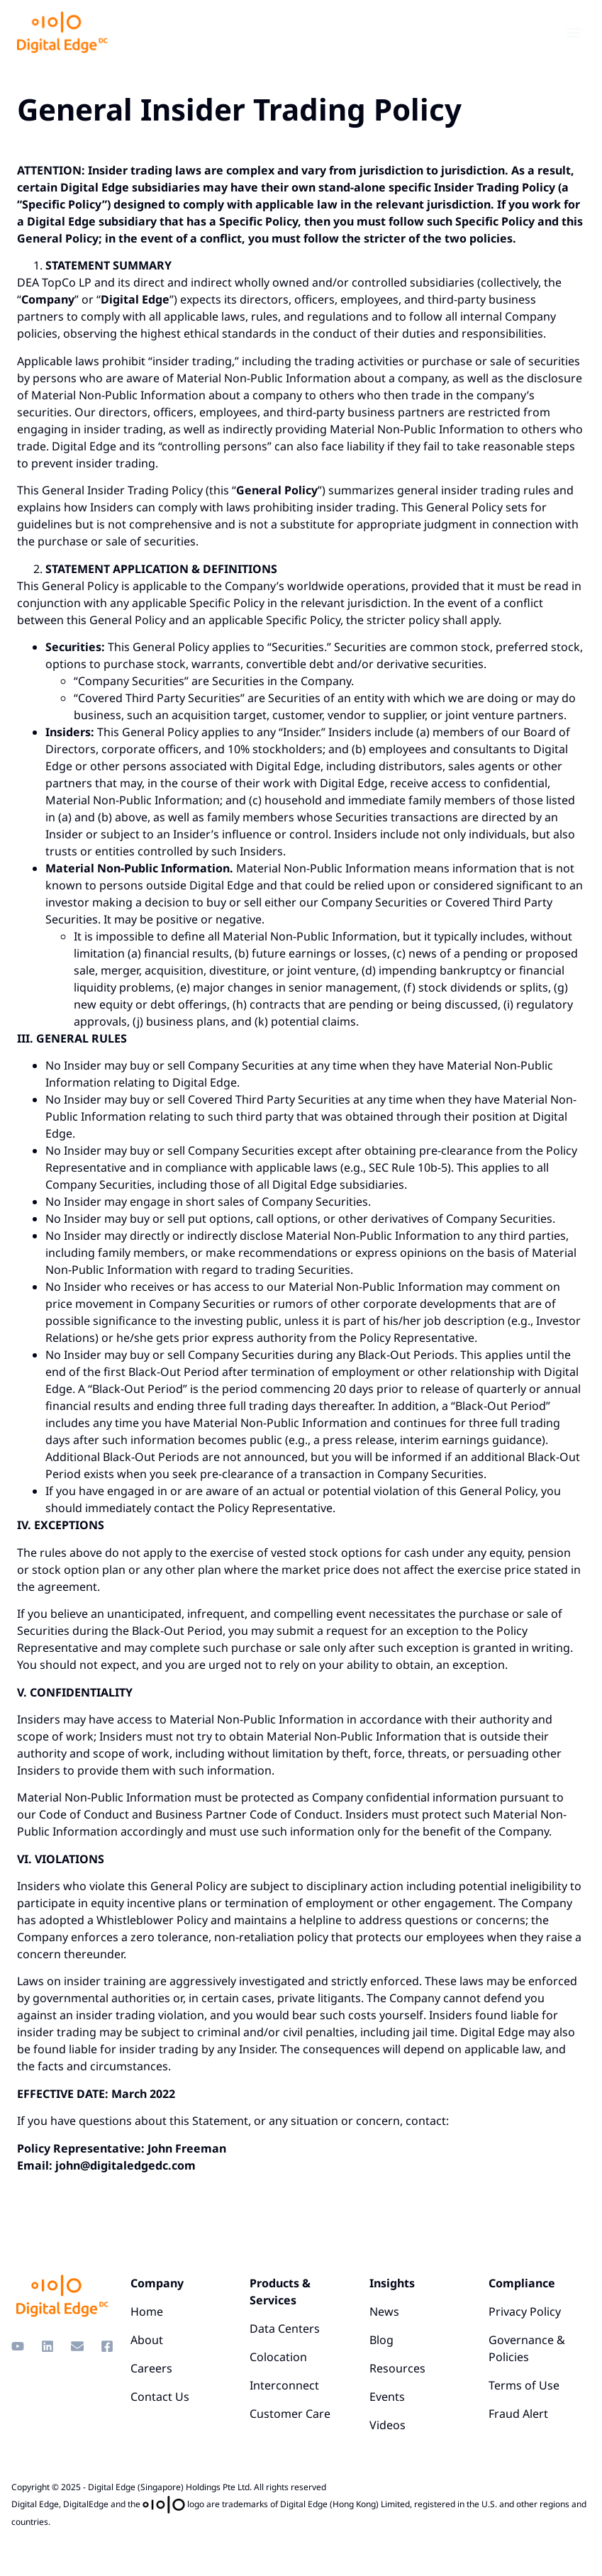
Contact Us (159, 2396)
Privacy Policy (525, 2311)
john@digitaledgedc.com (125, 2165)
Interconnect (284, 2385)
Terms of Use (524, 2385)
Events (387, 2396)
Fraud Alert (518, 2413)
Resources (397, 2368)
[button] (573, 32)
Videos (387, 2425)
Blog (381, 2340)
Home (146, 2311)
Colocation (278, 2357)
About (146, 2340)
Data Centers (285, 2328)
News (384, 2311)
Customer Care (290, 2413)
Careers (151, 2368)
